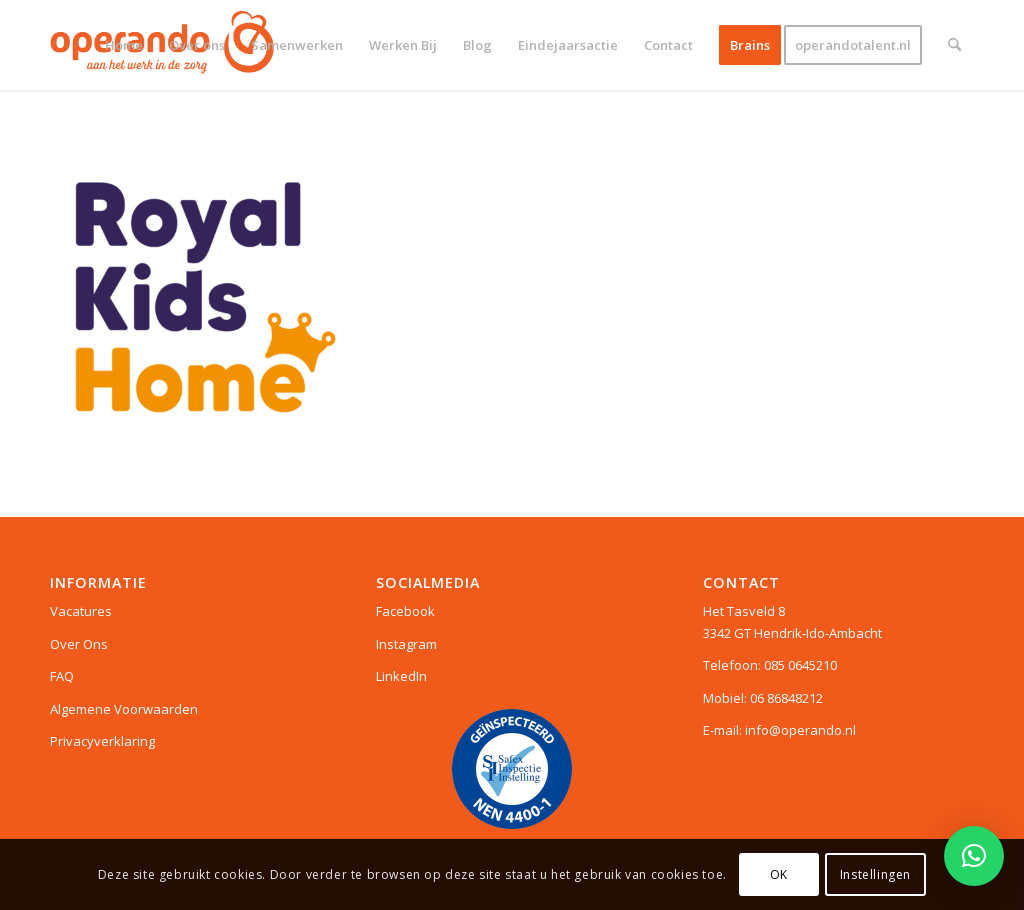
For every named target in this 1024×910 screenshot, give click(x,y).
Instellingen (875, 874)
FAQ (62, 676)
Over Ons (79, 644)
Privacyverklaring (102, 741)
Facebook (405, 611)
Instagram (406, 644)
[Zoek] (954, 45)
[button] (974, 856)
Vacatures (81, 611)
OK (779, 874)
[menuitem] (124, 45)
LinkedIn (401, 676)
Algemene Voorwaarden (124, 709)
